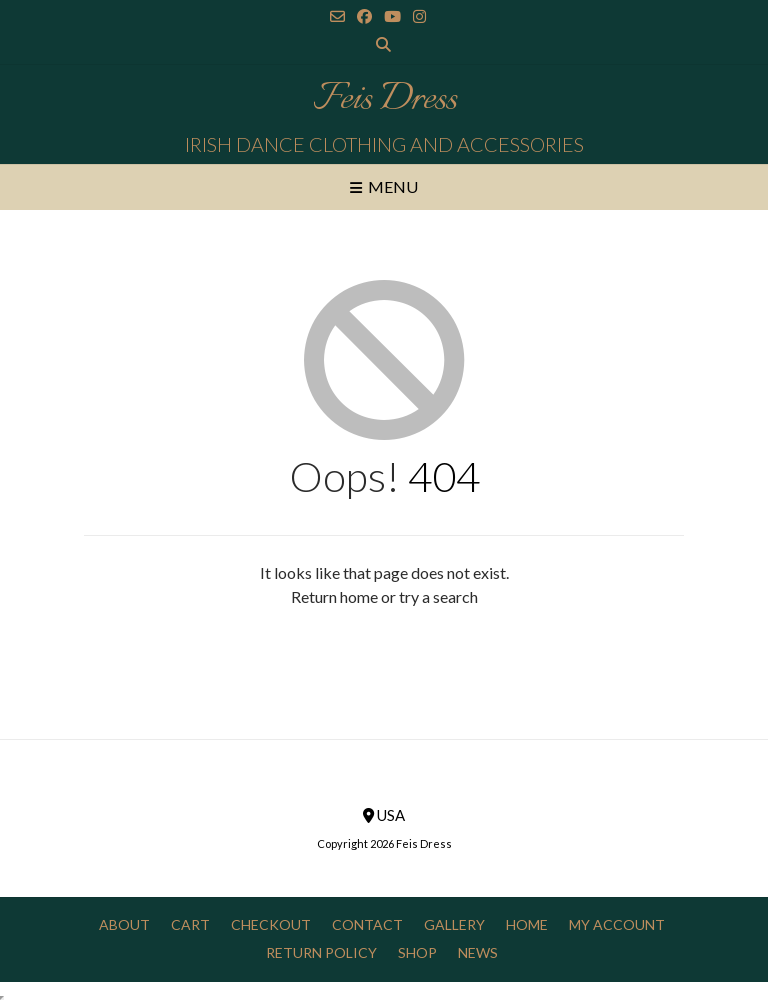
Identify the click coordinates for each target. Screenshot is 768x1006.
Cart (190, 924)
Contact (367, 924)
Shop (417, 952)
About (124, 924)
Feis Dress (384, 100)
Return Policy (321, 952)
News (478, 952)
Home (527, 924)
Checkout (271, 924)
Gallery (454, 924)
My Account (617, 924)
